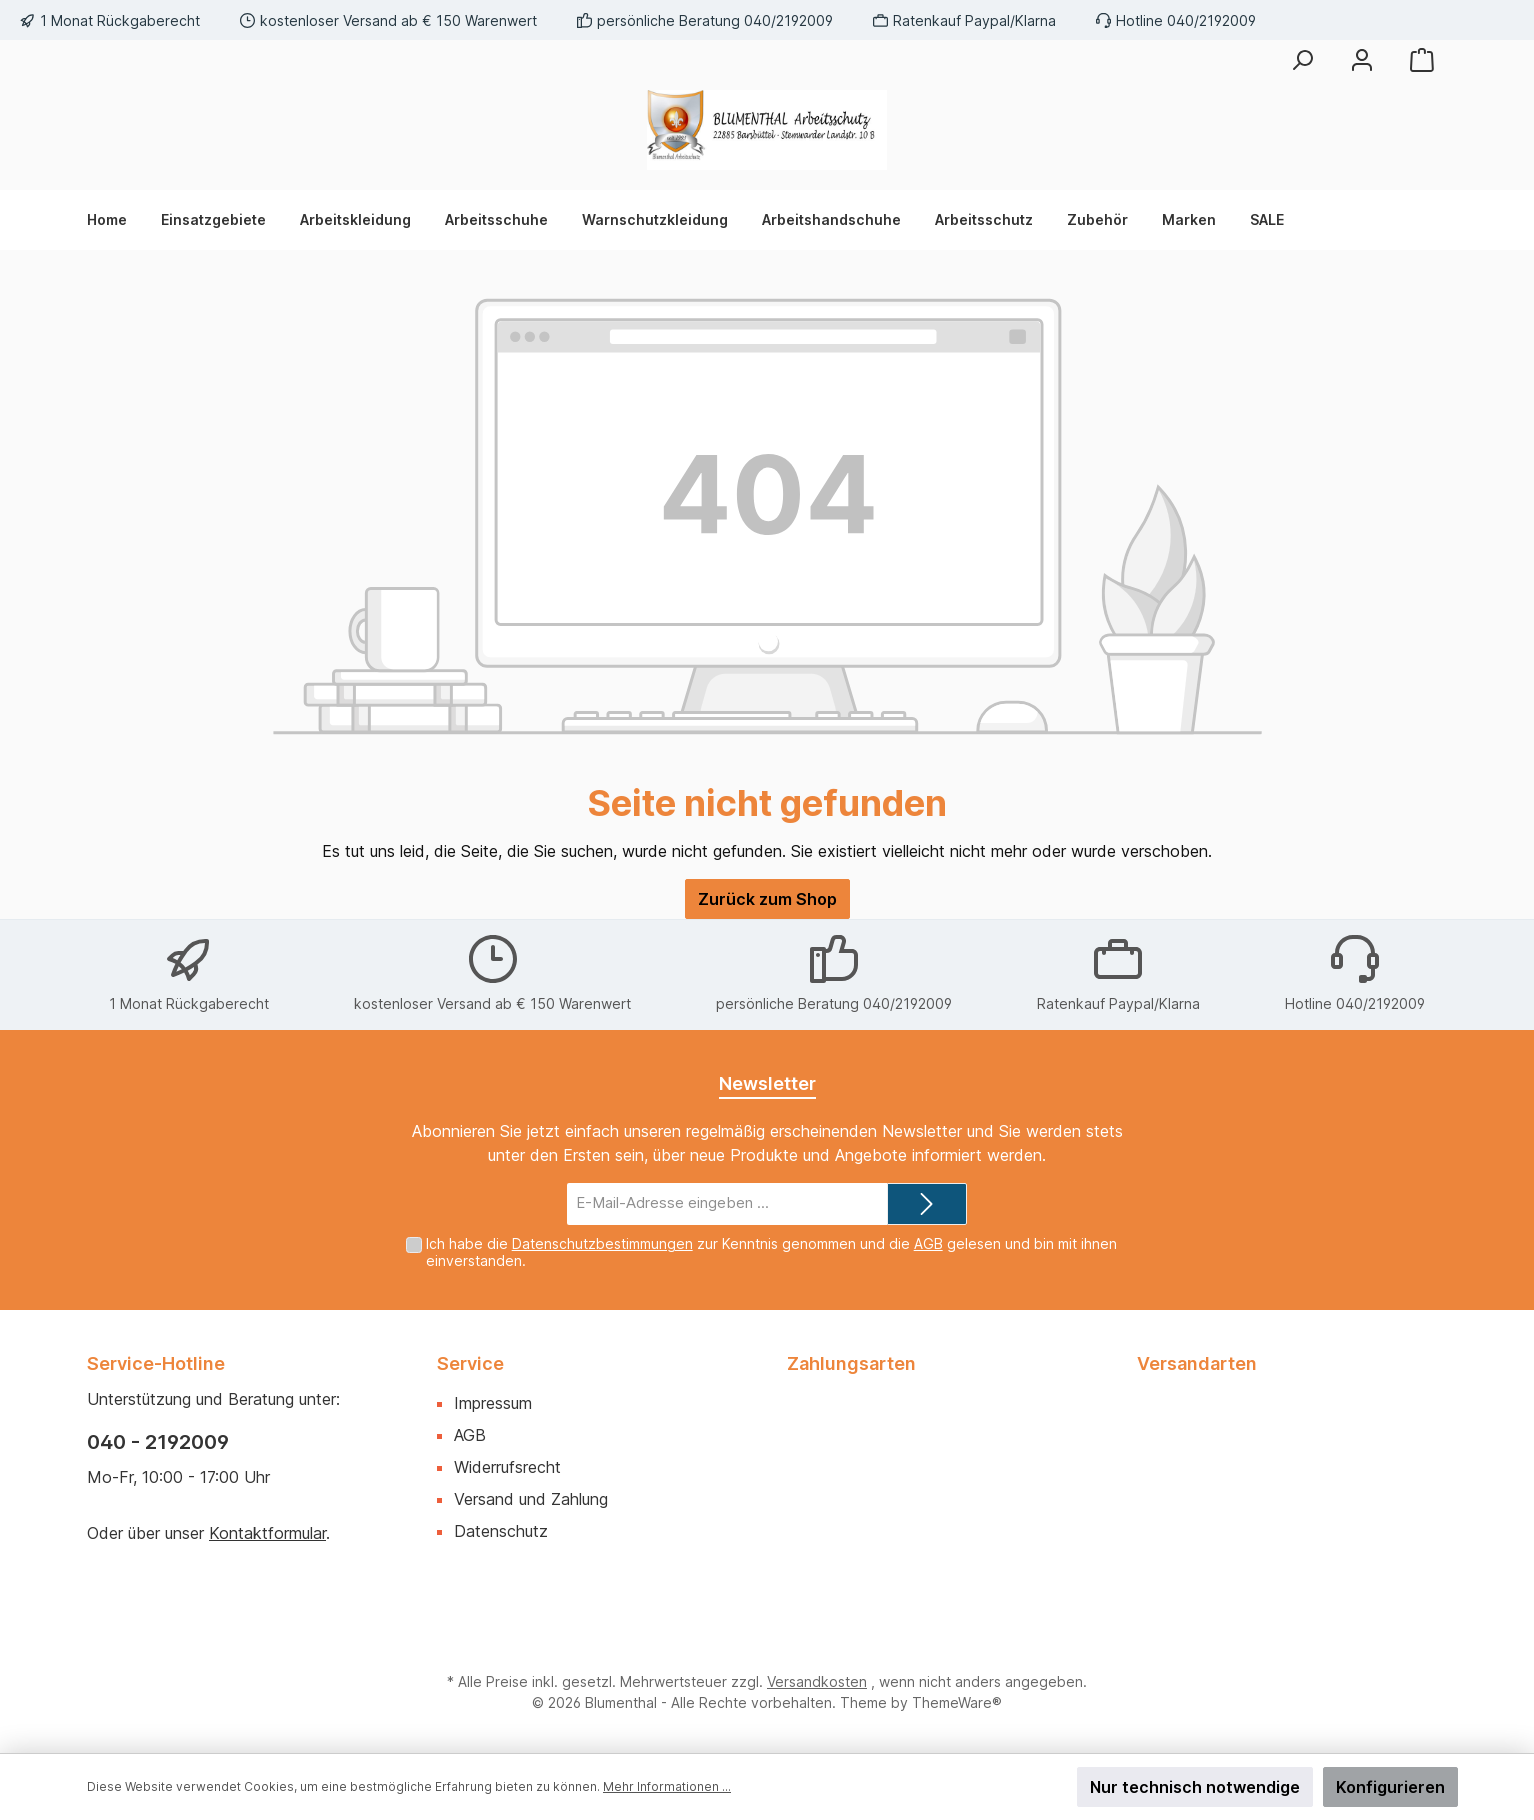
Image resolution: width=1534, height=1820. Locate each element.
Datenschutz (501, 1531)
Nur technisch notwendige (1195, 1787)
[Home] (115, 220)
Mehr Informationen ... (667, 1786)
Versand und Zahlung (531, 1499)
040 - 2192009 (158, 1442)
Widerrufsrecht (507, 1467)
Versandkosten (817, 1681)
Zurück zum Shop (767, 899)
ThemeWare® (957, 1702)
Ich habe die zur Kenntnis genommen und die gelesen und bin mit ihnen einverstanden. (771, 1252)
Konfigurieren (1390, 1787)
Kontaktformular (267, 1533)
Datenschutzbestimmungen (602, 1243)
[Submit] (927, 1204)
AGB (928, 1243)
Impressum (493, 1403)
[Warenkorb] (1422, 60)
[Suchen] (1302, 60)
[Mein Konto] (1362, 60)
